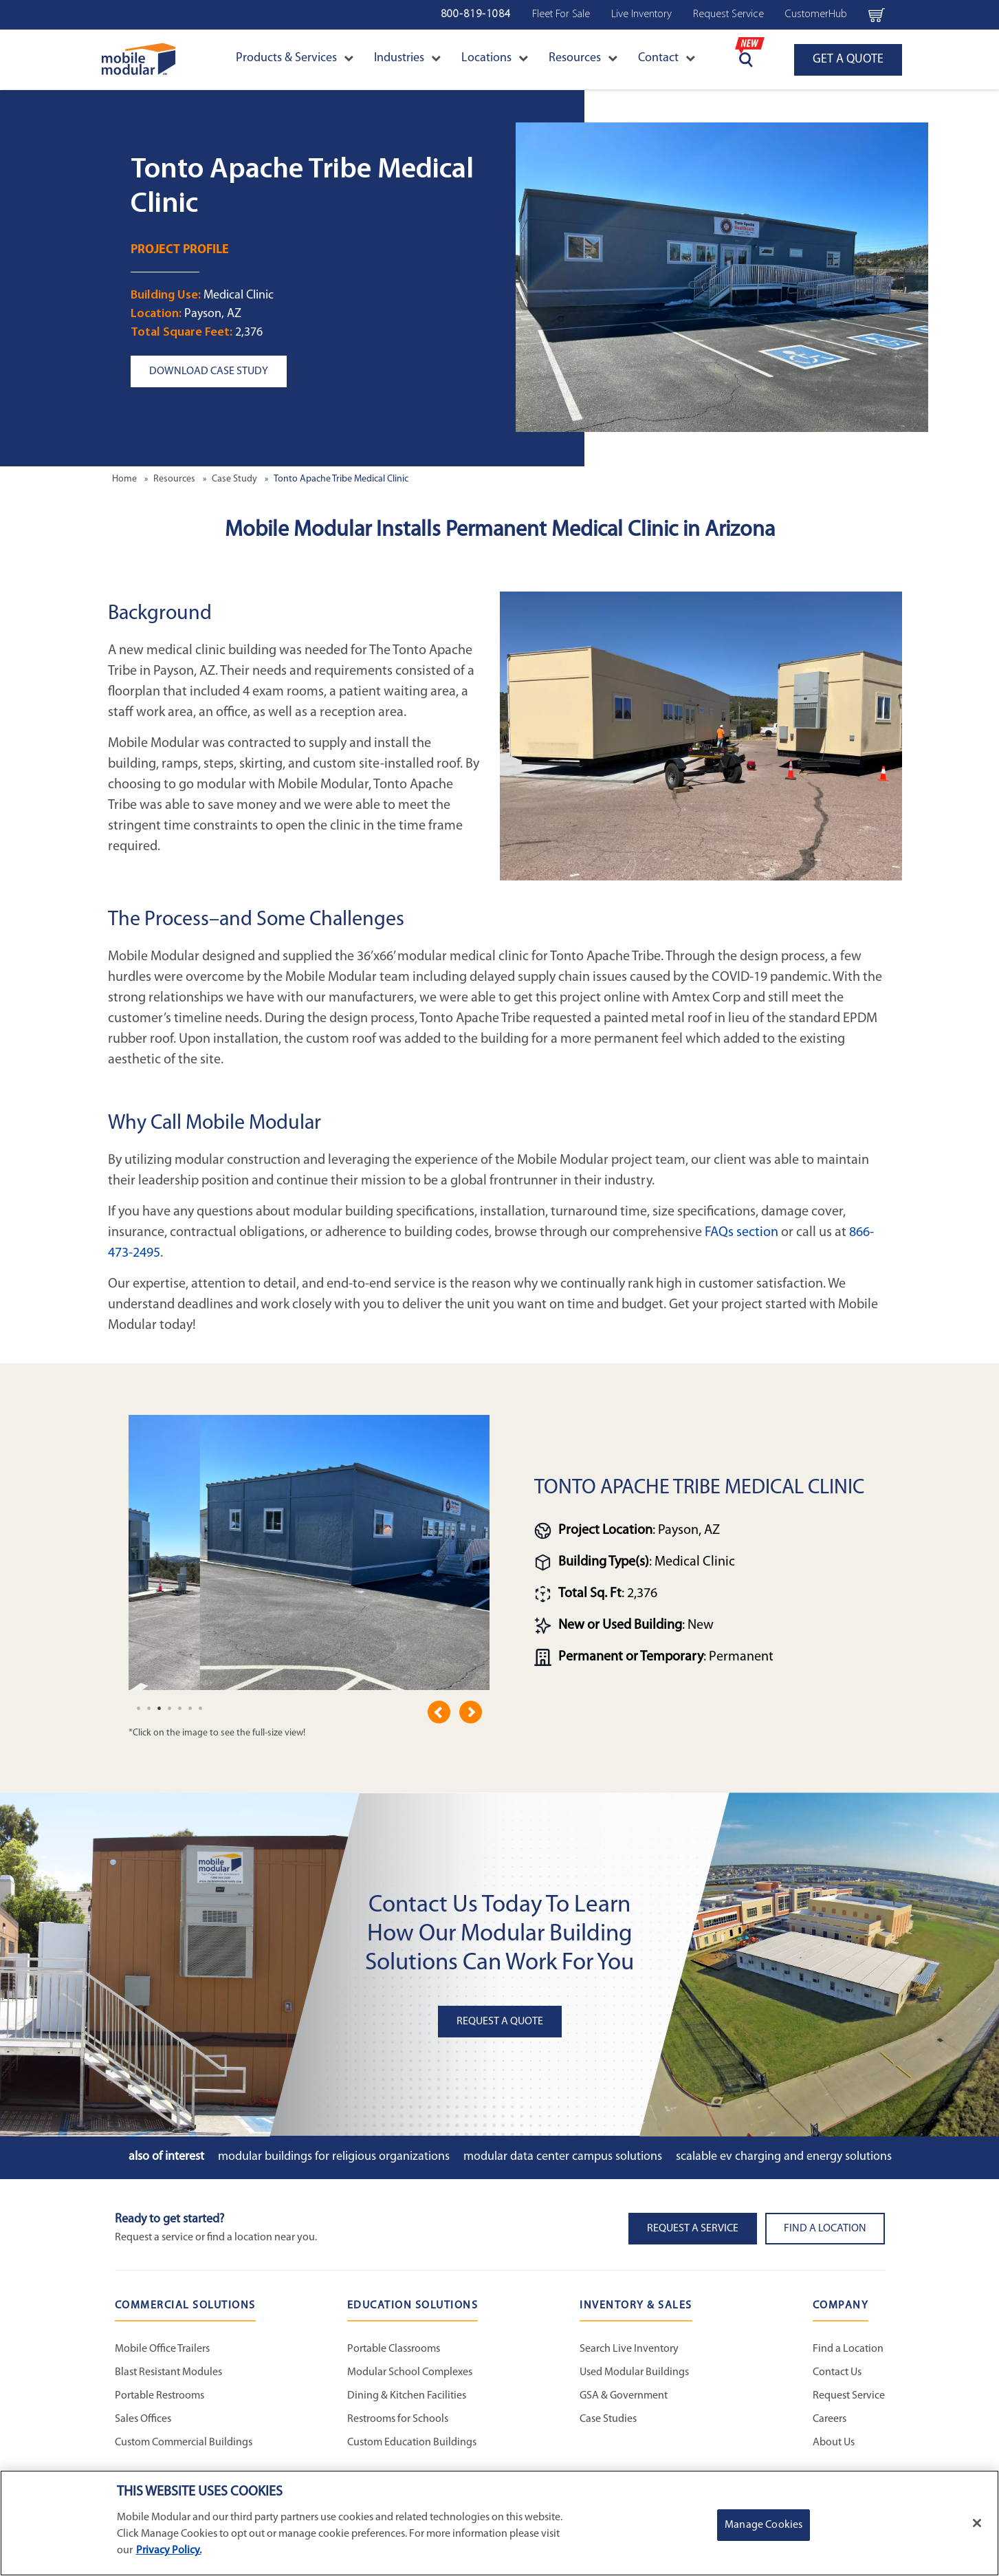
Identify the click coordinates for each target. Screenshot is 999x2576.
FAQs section (741, 1233)
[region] (499, 2523)
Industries (407, 58)
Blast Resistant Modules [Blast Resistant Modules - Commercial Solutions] (168, 2372)
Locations (494, 58)
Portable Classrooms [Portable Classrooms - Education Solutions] (393, 2349)
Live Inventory (641, 14)
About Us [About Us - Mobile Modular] (834, 2442)
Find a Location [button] (825, 2228)
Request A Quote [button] (500, 2021)
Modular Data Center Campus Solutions (562, 2156)
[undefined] (139, 1708)
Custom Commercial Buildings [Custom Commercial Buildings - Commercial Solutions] (183, 2442)
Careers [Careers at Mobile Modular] (829, 2419)
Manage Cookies (763, 2525)
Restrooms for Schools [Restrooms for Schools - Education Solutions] (397, 2419)
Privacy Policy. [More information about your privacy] (168, 2550)
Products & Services (294, 58)
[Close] (977, 2523)
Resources (583, 58)
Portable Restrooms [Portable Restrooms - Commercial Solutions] (159, 2395)
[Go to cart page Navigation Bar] (876, 14)
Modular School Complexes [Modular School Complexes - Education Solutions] (409, 2372)
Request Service (728, 14)
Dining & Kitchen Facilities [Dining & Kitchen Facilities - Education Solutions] (406, 2395)
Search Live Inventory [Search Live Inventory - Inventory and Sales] (629, 2349)
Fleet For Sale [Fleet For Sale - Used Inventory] (561, 14)
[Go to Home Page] (138, 59)
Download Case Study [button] (208, 371)
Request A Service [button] (692, 2228)
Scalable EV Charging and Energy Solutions (784, 2156)
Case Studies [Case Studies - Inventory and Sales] (608, 2419)
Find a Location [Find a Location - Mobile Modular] (848, 2349)
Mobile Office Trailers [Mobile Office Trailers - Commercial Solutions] (162, 2349)
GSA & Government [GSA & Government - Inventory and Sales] (624, 2395)
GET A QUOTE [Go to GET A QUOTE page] (848, 59)
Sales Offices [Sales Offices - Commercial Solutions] (143, 2419)
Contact (666, 58)
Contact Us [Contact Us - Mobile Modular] (837, 2372)
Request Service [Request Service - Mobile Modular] (849, 2395)
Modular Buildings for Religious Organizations (334, 2156)
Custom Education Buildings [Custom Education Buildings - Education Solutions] (411, 2442)
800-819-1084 (476, 14)
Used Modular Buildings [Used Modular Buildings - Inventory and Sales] (634, 2372)
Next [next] (470, 1712)
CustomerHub (816, 14)
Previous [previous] (439, 1712)
